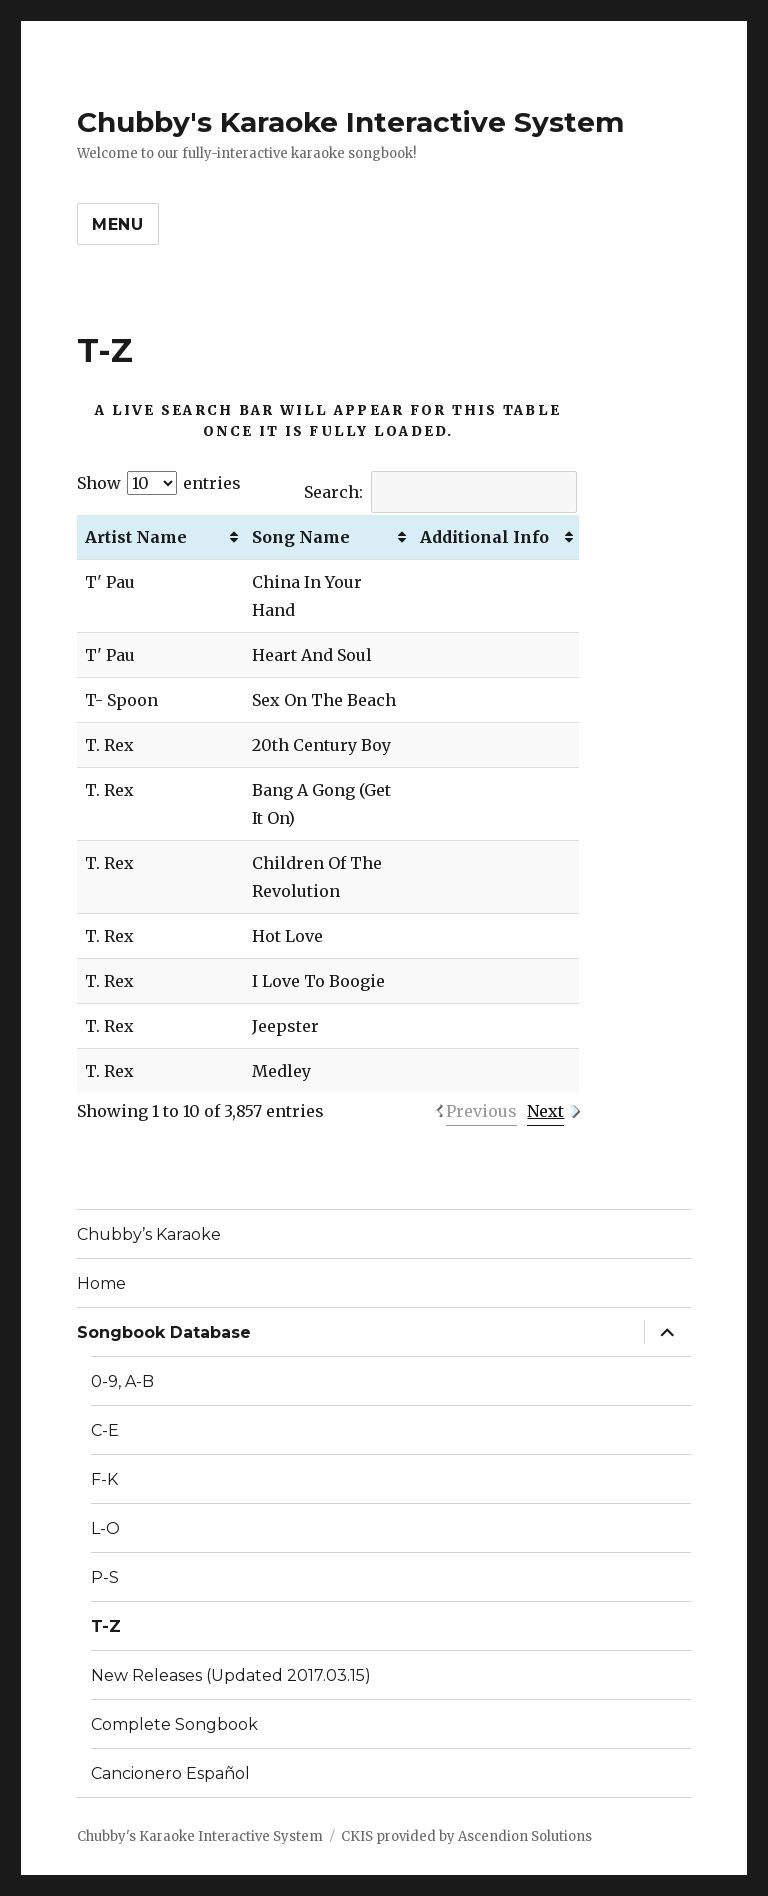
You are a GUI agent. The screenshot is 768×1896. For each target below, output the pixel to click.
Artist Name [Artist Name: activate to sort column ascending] (136, 537)
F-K (104, 1479)
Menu (118, 224)
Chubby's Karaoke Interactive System (350, 122)
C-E (105, 1430)
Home (101, 1283)
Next (545, 1111)
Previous (481, 1111)
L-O (105, 1528)
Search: (440, 492)
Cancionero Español (170, 1773)
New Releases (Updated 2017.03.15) (231, 1675)
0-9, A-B (122, 1381)
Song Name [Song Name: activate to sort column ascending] (301, 537)
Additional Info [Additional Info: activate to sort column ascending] (484, 537)
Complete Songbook (174, 1724)
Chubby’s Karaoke (149, 1234)
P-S (105, 1577)
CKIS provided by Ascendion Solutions (466, 1836)
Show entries (159, 483)
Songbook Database (164, 1332)
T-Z (106, 1626)
